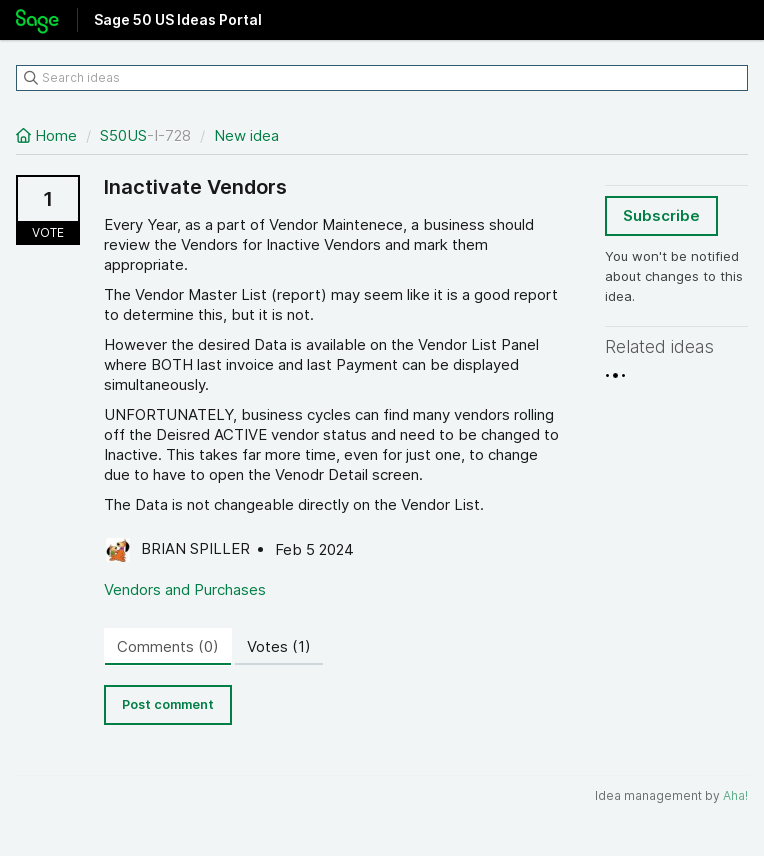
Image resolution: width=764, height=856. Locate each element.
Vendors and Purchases (185, 589)
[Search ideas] (382, 78)
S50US (123, 135)
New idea (246, 135)
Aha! (735, 795)
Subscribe (661, 215)
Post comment (168, 704)
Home (48, 135)
